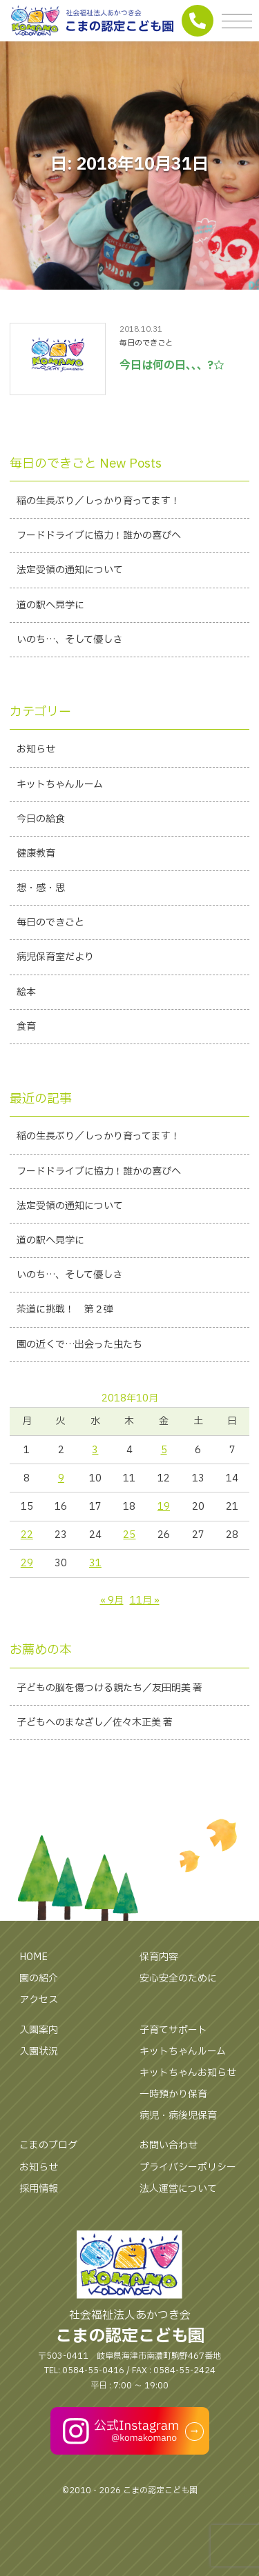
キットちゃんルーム (183, 2051)
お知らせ (38, 2167)
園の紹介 (38, 1978)
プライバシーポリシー (188, 2167)
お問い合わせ (169, 2145)
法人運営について (178, 2188)
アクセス (38, 2000)
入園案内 (38, 2030)
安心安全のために (178, 1978)
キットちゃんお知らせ (188, 2073)
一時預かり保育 (173, 2094)
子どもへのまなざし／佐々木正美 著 (95, 1722)
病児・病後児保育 (178, 2115)
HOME (33, 1957)
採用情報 (38, 2188)
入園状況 (38, 2051)
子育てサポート (173, 2030)
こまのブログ (48, 2145)
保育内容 (159, 1957)
